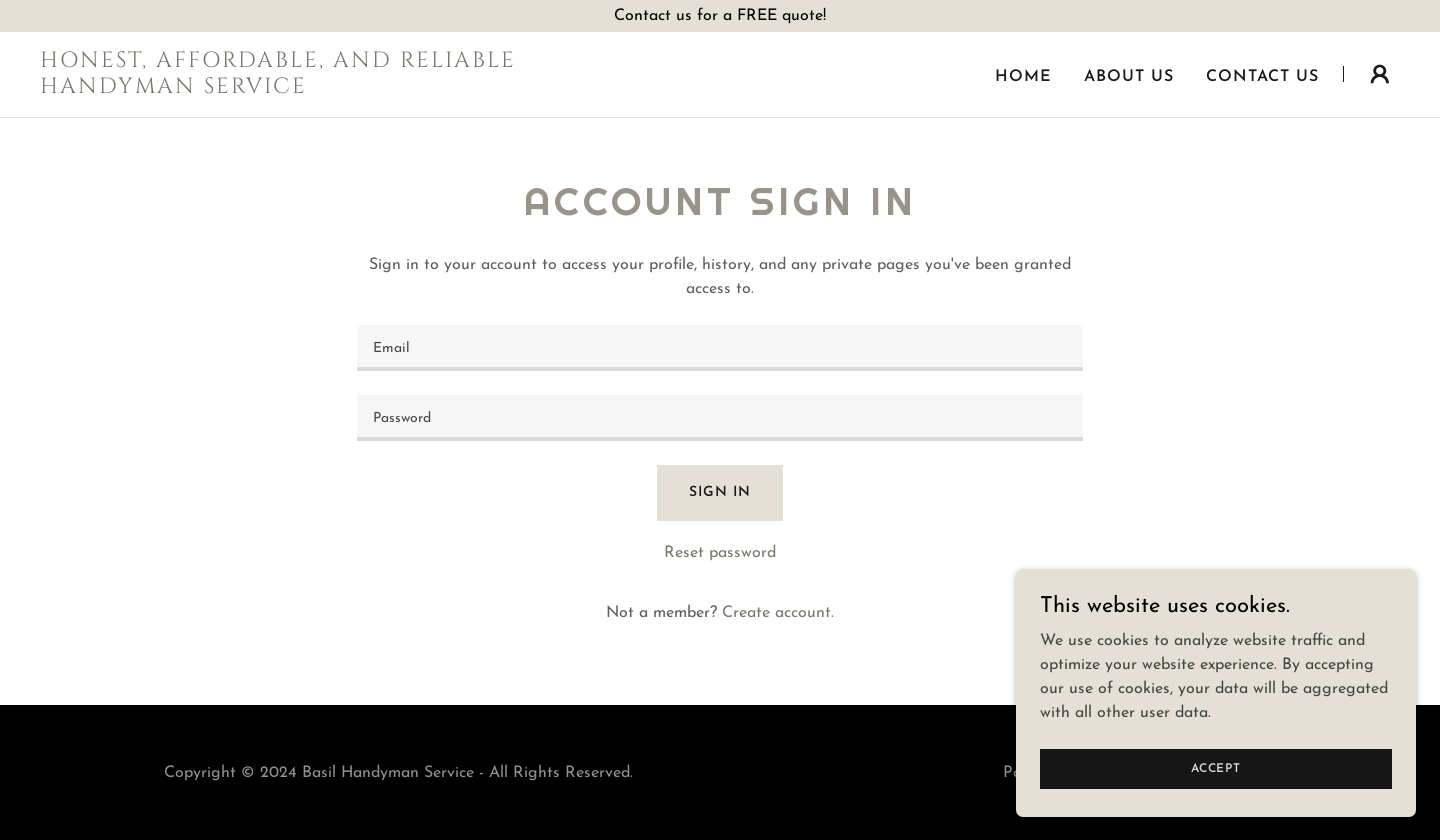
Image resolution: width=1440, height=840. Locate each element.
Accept (1216, 782)
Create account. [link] (778, 613)
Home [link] (1023, 77)
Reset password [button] (720, 553)
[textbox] (719, 348)
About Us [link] (1129, 77)
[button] (1380, 74)
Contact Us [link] (1262, 77)
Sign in (719, 492)
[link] (278, 89)
